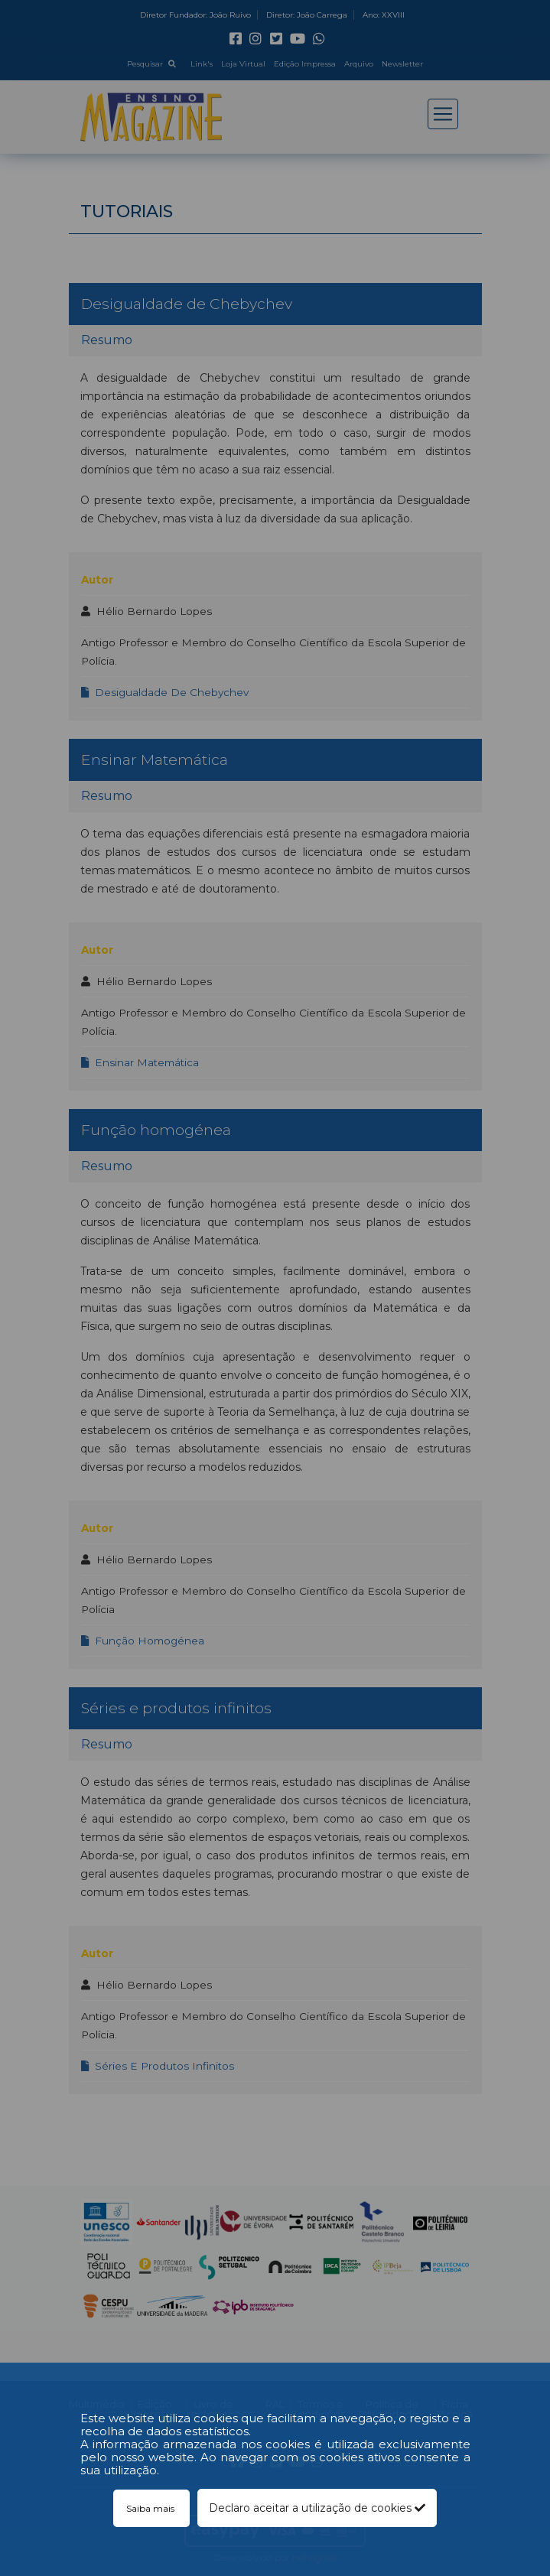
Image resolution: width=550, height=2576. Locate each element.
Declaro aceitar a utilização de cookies (317, 2508)
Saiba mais (151, 2508)
